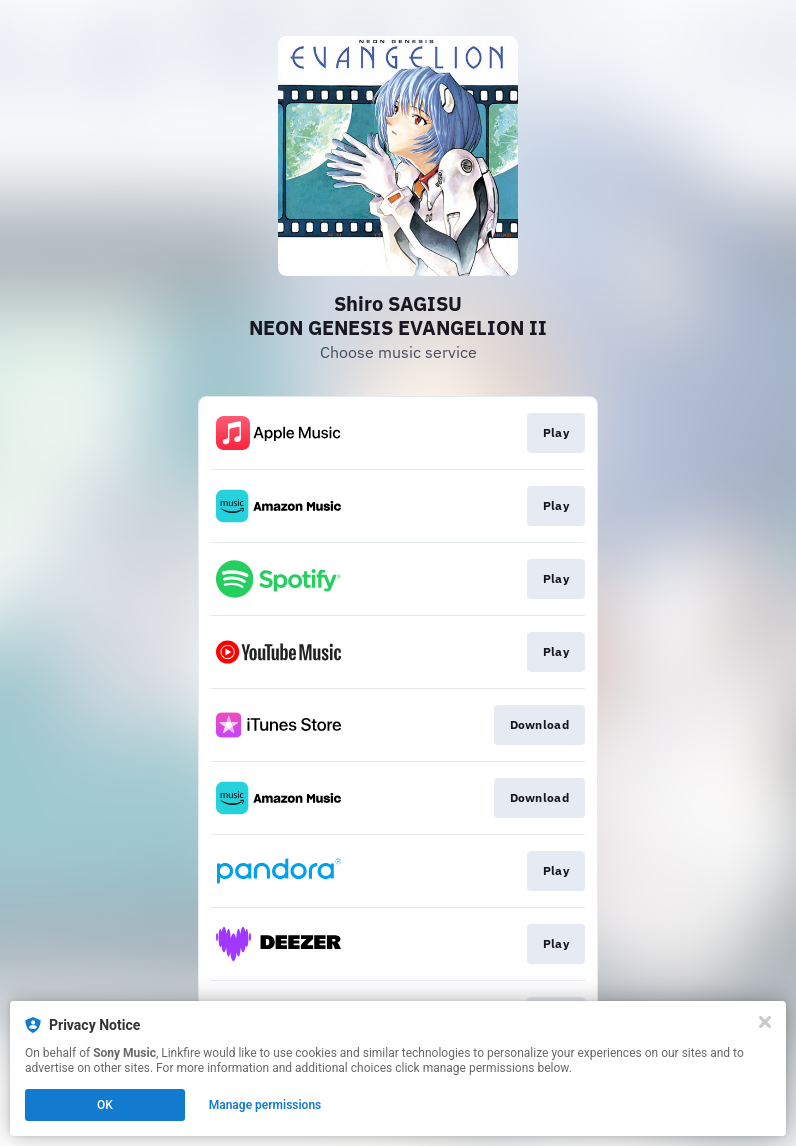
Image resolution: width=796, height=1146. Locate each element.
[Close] (765, 1022)
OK (105, 1105)
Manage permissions (265, 1105)
